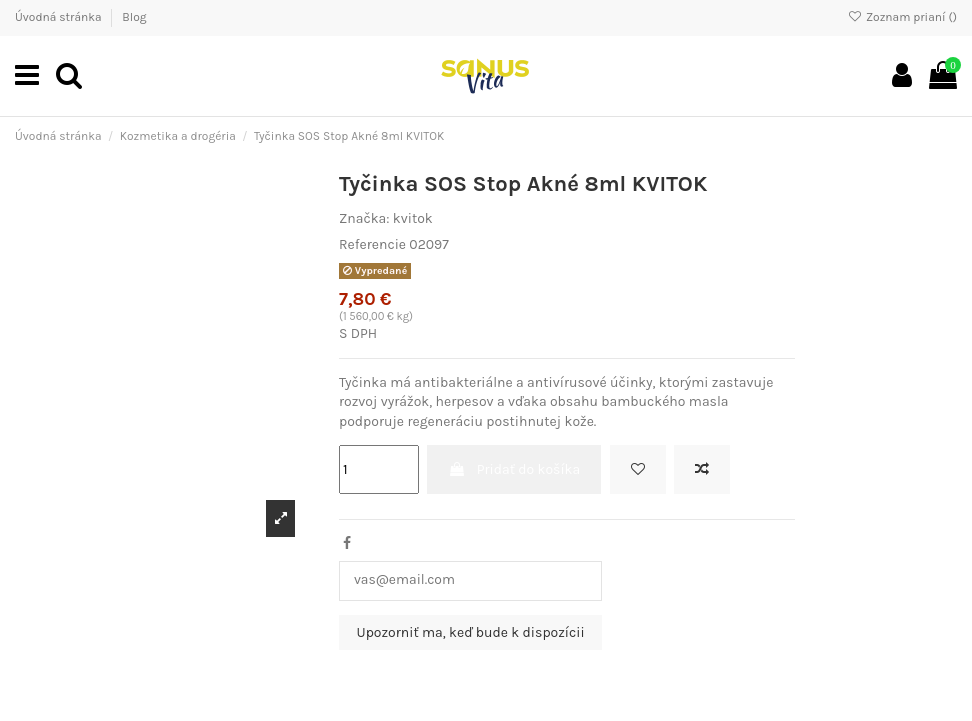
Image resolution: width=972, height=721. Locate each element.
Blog (134, 17)
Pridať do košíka (514, 469)
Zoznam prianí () (902, 17)
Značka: (364, 218)
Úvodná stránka (59, 17)
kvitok (413, 218)
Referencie (372, 244)
